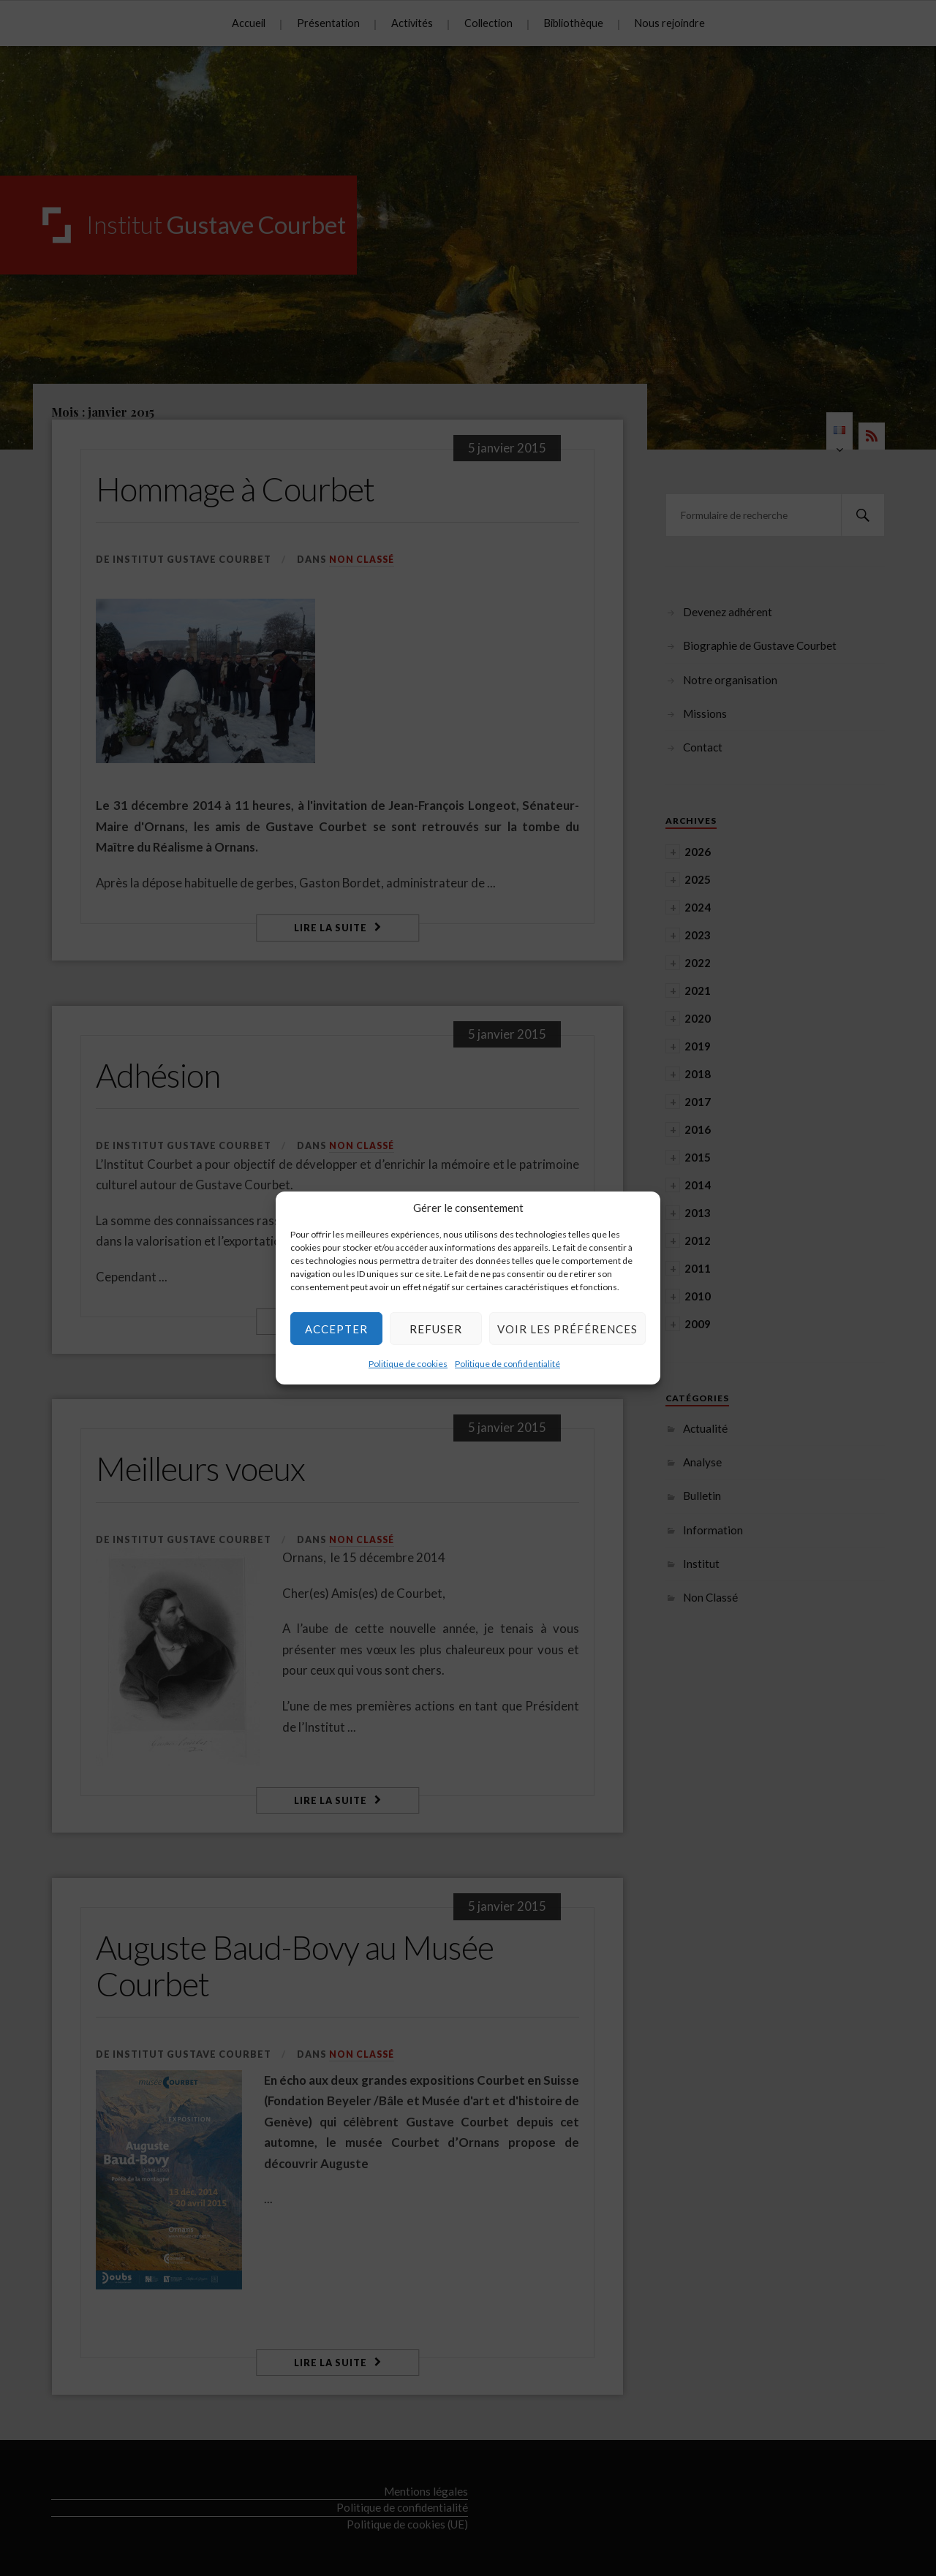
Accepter (336, 1328)
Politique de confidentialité (507, 1363)
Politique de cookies (408, 1363)
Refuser (436, 1328)
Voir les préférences (567, 1328)
